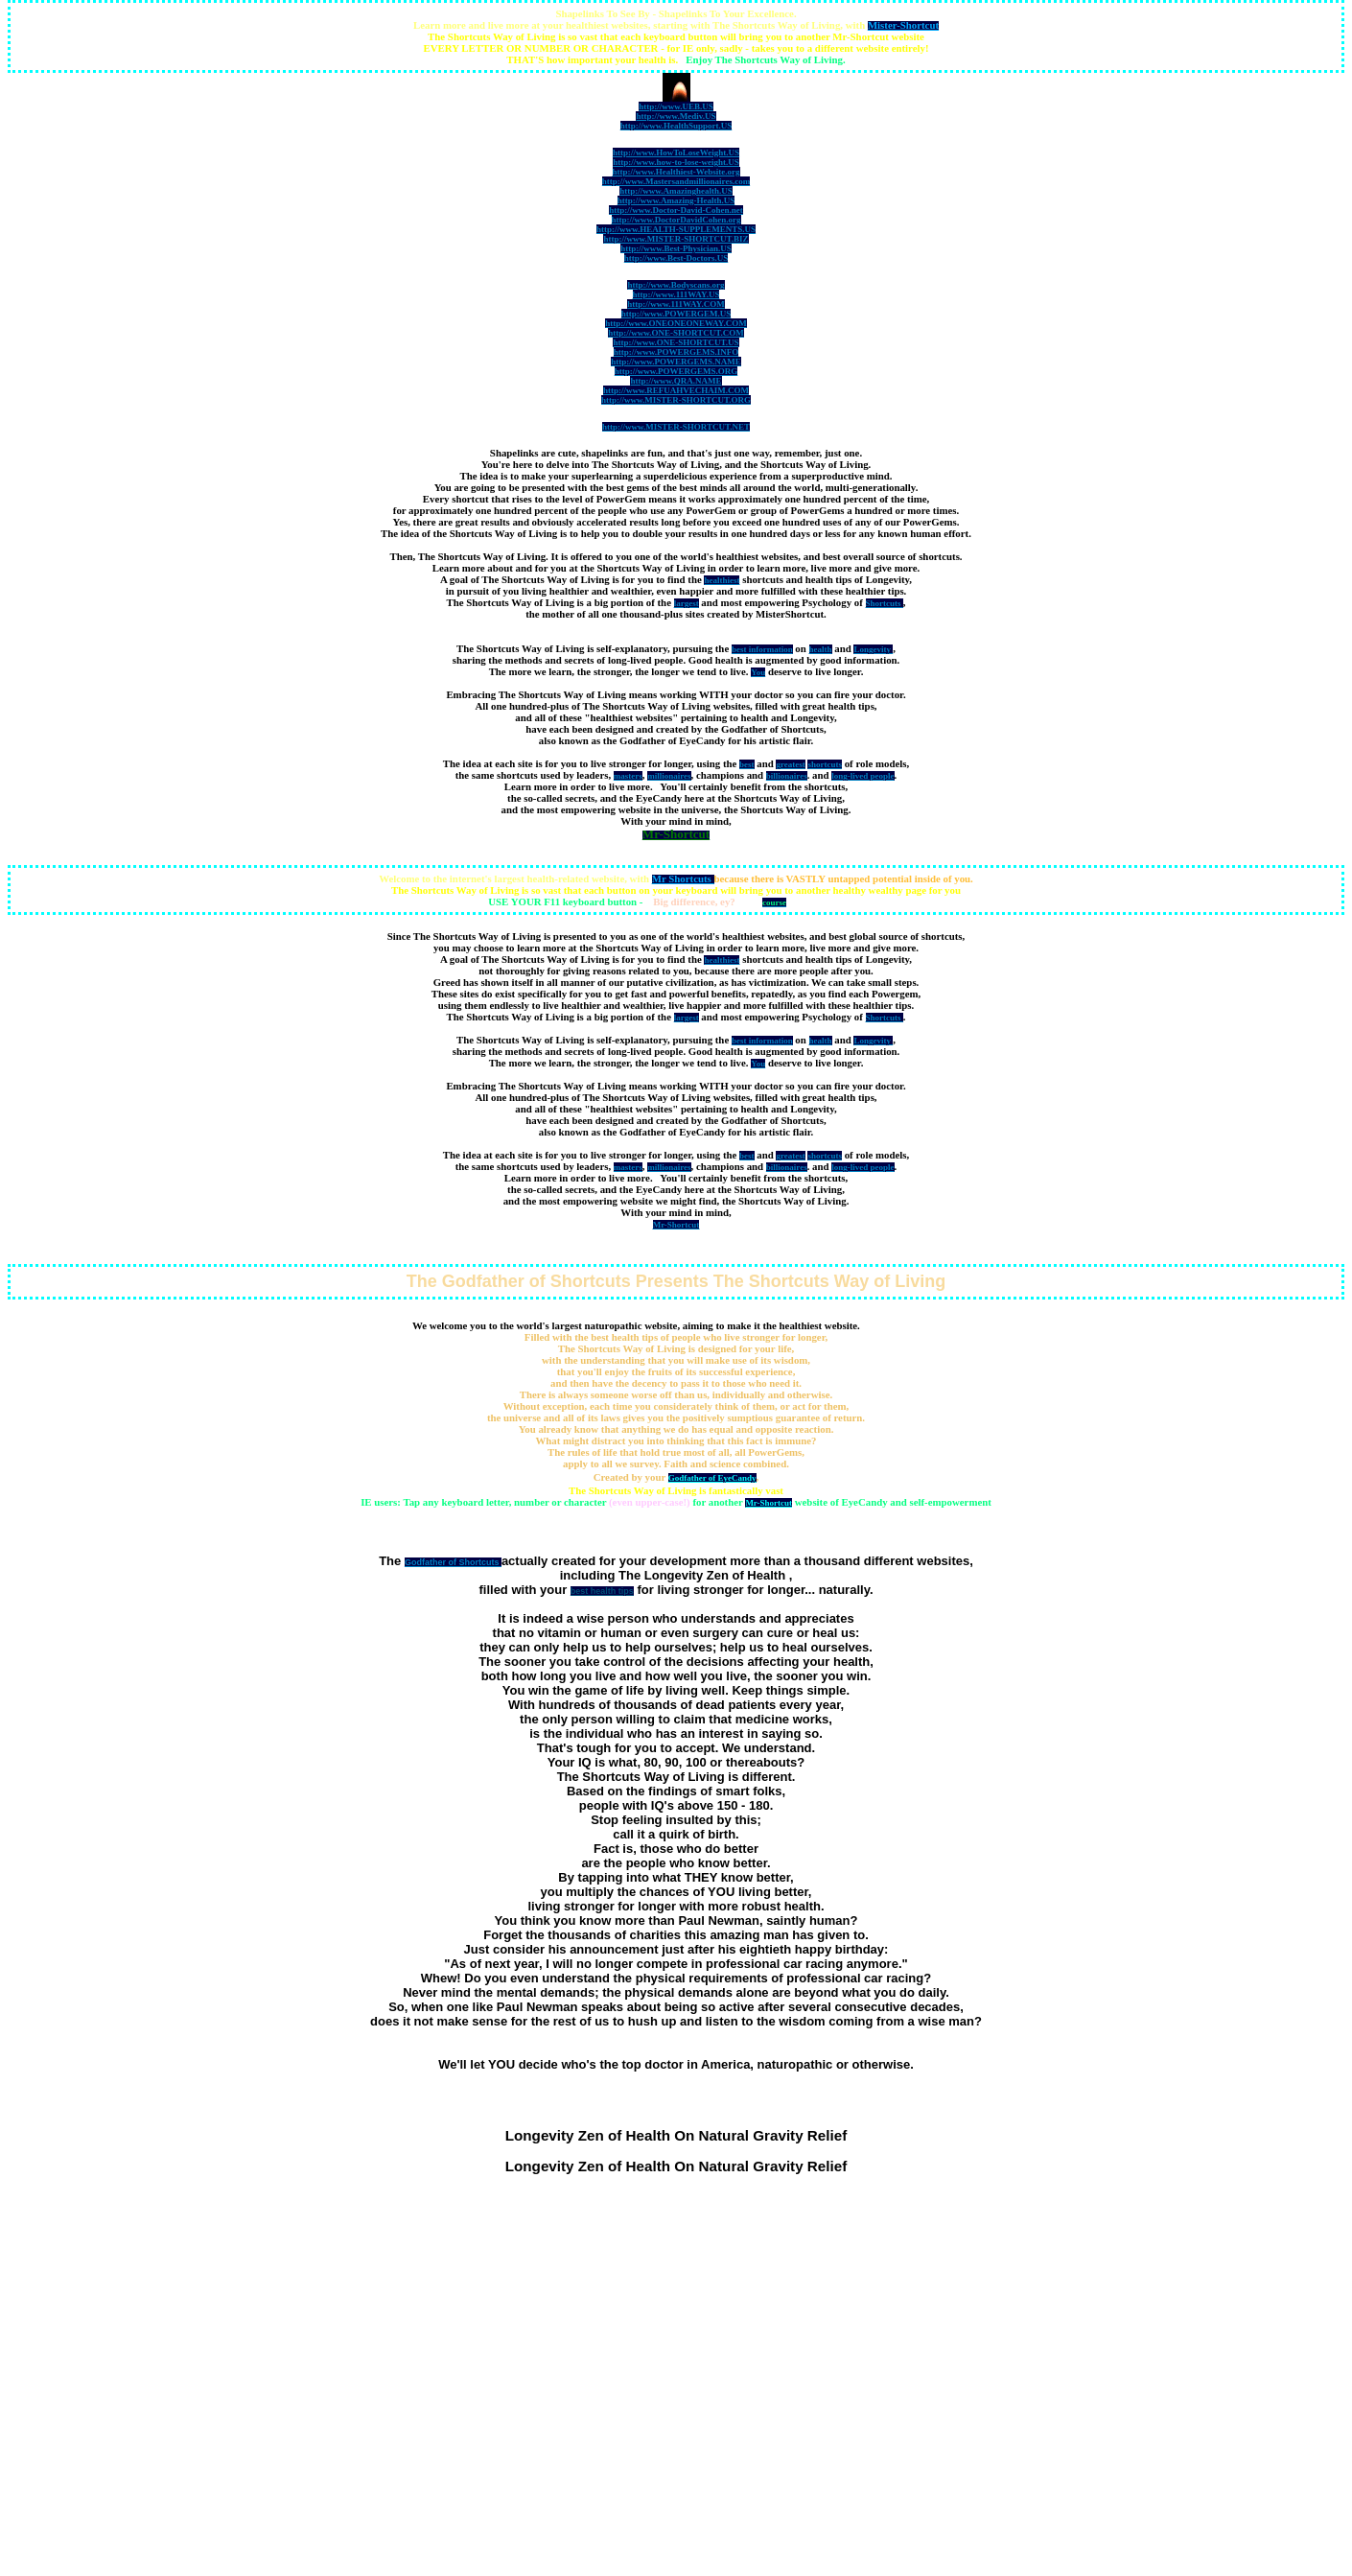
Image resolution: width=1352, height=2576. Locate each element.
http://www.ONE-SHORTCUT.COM (676, 333)
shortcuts (824, 764)
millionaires (668, 776)
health (820, 649)
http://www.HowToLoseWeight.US (676, 152)
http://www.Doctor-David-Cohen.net (676, 210)
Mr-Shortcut (768, 1503)
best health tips (602, 1591)
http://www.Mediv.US (675, 116)
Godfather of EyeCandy (712, 1478)
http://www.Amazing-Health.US (676, 200)
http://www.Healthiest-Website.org (676, 171)
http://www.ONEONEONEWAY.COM (675, 323)
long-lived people (862, 776)
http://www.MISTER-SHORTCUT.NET (676, 427)
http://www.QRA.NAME (675, 381)
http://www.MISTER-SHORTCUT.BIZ (675, 239)
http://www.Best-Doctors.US (676, 258)
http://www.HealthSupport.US (676, 125)
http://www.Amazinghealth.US (676, 191)
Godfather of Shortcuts (453, 1562)
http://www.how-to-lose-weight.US (676, 162)
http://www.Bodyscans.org (675, 285)
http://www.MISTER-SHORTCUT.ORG (676, 400)
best (747, 764)
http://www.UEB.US (676, 106)
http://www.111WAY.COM (675, 304)
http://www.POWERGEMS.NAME (676, 361)
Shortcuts (884, 603)
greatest (790, 764)
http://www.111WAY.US (676, 294)
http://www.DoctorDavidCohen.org (676, 219)
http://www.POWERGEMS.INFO (676, 352)
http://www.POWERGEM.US (676, 313)
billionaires (786, 776)
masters (628, 776)
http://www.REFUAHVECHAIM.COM (676, 390)
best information (762, 649)
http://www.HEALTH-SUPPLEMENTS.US (676, 229)
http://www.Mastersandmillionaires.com (676, 181)
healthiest (721, 580)
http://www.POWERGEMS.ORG (676, 371)
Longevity (873, 649)
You (758, 672)
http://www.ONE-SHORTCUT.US (675, 342)
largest (686, 603)
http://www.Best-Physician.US (676, 248)
